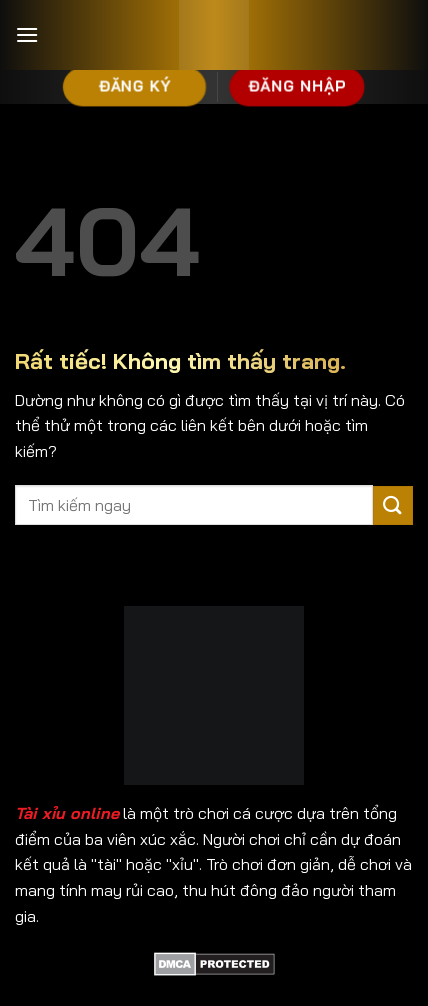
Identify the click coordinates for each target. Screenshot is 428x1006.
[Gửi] (393, 505)
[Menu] (27, 34)
